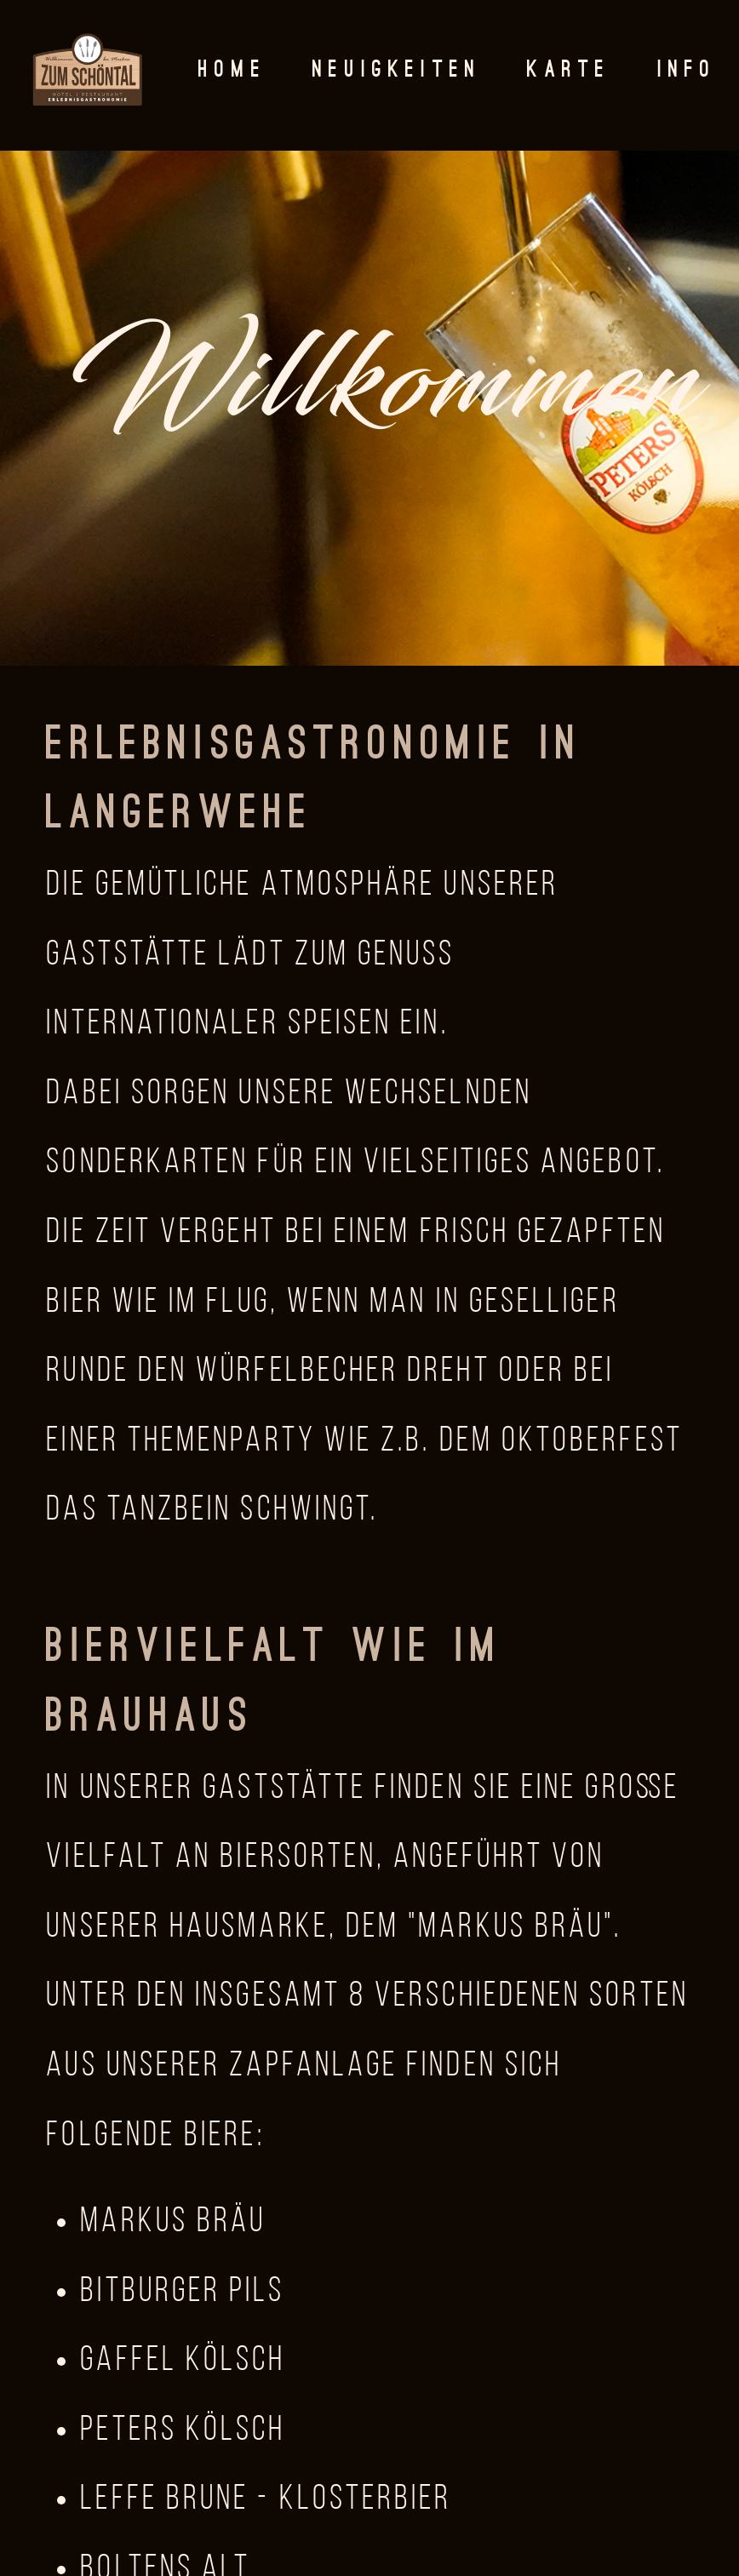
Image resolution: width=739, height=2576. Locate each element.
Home (232, 71)
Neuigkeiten (396, 71)
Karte (568, 71)
